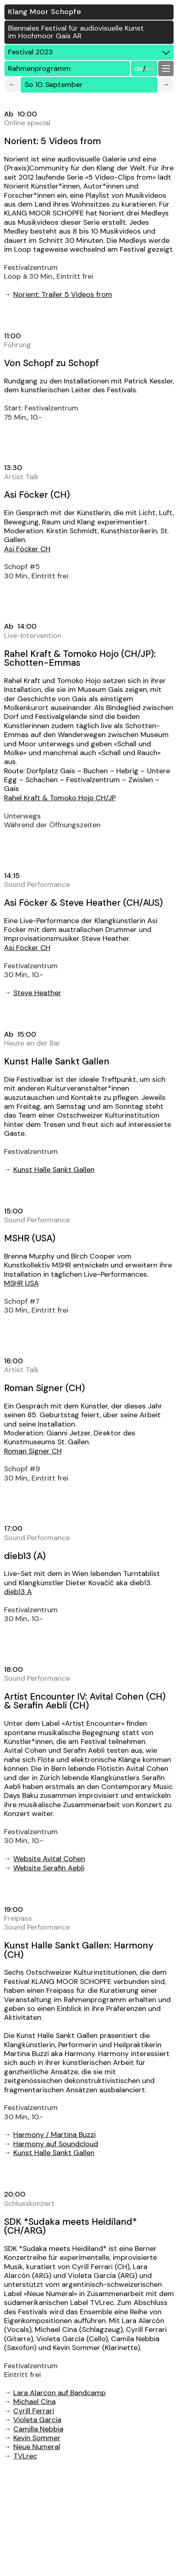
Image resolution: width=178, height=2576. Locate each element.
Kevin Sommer (37, 2438)
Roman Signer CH (33, 1451)
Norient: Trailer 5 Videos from (62, 294)
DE (138, 68)
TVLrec (25, 2456)
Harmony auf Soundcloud (55, 2144)
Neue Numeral (36, 2447)
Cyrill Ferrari (33, 2411)
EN (149, 68)
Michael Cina (34, 2401)
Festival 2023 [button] (91, 52)
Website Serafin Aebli (48, 1868)
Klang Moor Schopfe (44, 12)
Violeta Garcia (37, 2420)
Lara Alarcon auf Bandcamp (59, 2393)
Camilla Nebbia (38, 2429)
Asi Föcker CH (27, 549)
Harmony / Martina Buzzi (54, 2134)
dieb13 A (18, 1592)
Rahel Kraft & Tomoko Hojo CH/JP (60, 798)
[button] (166, 68)
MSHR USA (21, 1283)
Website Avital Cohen (49, 1859)
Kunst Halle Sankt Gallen (53, 1169)
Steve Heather (37, 993)
